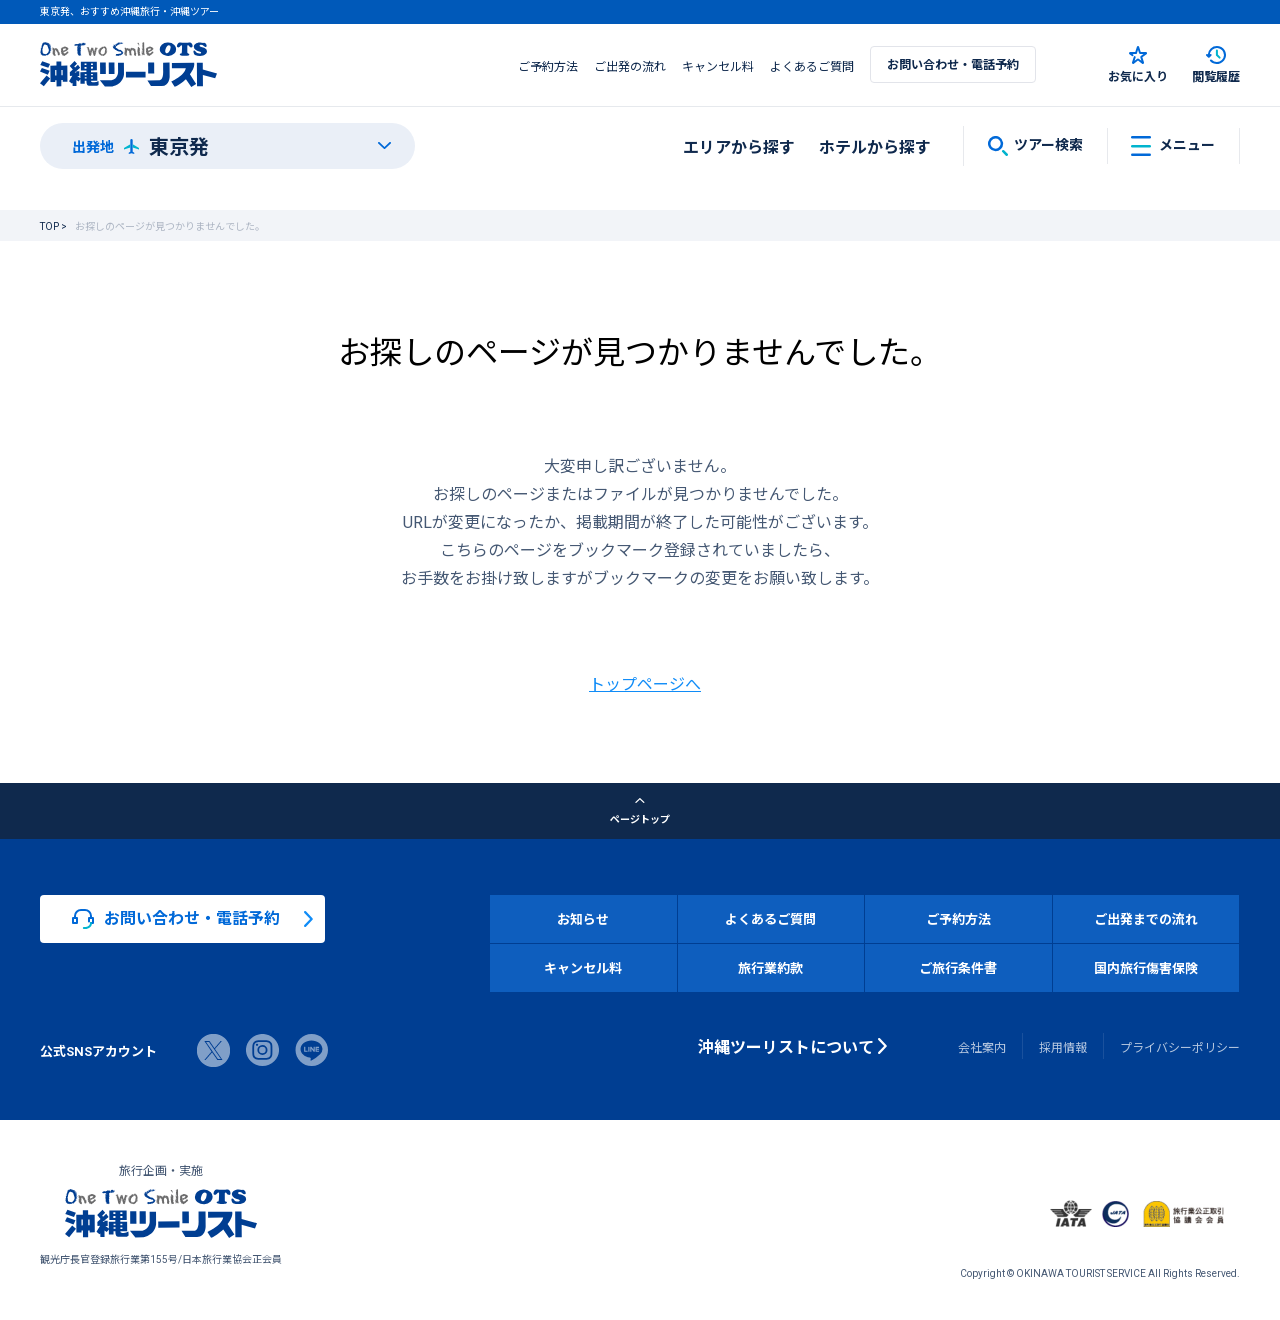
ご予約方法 (548, 66)
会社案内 (982, 1047)
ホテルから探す (875, 146)
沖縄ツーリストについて (786, 1046)
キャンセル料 (718, 66)
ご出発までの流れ (1146, 918)
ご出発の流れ (630, 66)
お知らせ (583, 918)
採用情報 (1063, 1047)
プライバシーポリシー (1180, 1047)
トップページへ (645, 683)
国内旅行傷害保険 (1146, 967)
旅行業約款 (770, 967)
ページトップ (640, 811)
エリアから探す (739, 146)
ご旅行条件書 (958, 967)
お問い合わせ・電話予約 (953, 64)
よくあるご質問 (812, 66)
